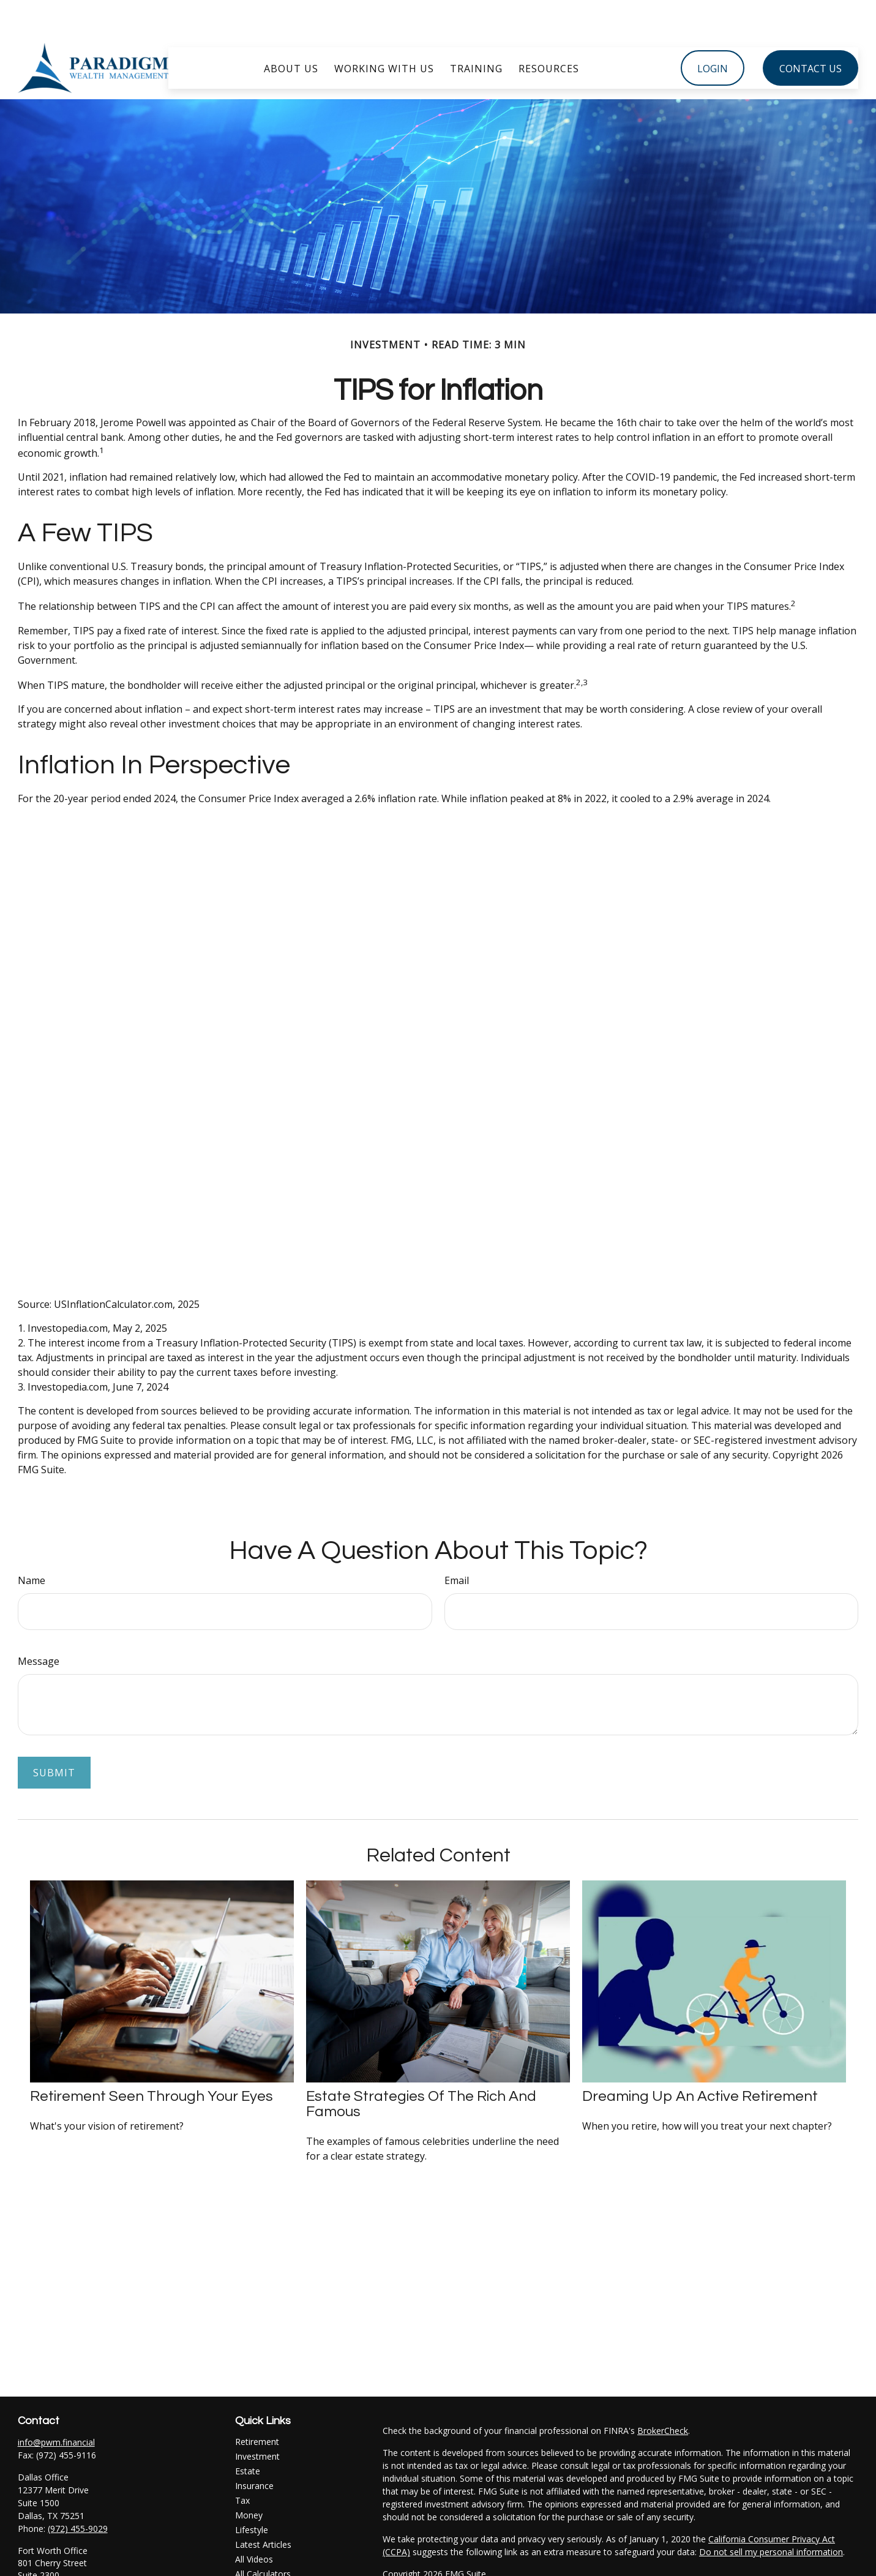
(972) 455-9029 (78, 2492)
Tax (242, 2463)
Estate (247, 2434)
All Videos (254, 2522)
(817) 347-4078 (78, 2564)
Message (38, 1624)
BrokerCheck (662, 2394)
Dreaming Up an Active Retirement (700, 2059)
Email (456, 1543)
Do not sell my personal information (771, 2515)
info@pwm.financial (56, 2405)
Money (249, 2478)
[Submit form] (54, 1736)
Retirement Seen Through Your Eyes (151, 2059)
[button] (291, 31)
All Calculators (263, 2537)
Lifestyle (251, 2493)
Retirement (257, 2405)
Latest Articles (263, 2508)
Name (31, 1543)
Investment (257, 2419)
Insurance (254, 2449)
